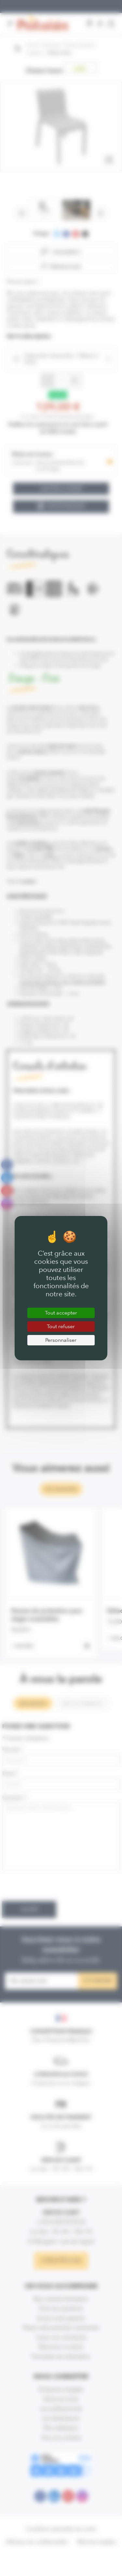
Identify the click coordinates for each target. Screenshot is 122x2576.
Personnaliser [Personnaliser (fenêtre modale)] (60, 1340)
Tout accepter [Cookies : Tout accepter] (61, 1313)
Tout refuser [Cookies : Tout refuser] (61, 1326)
